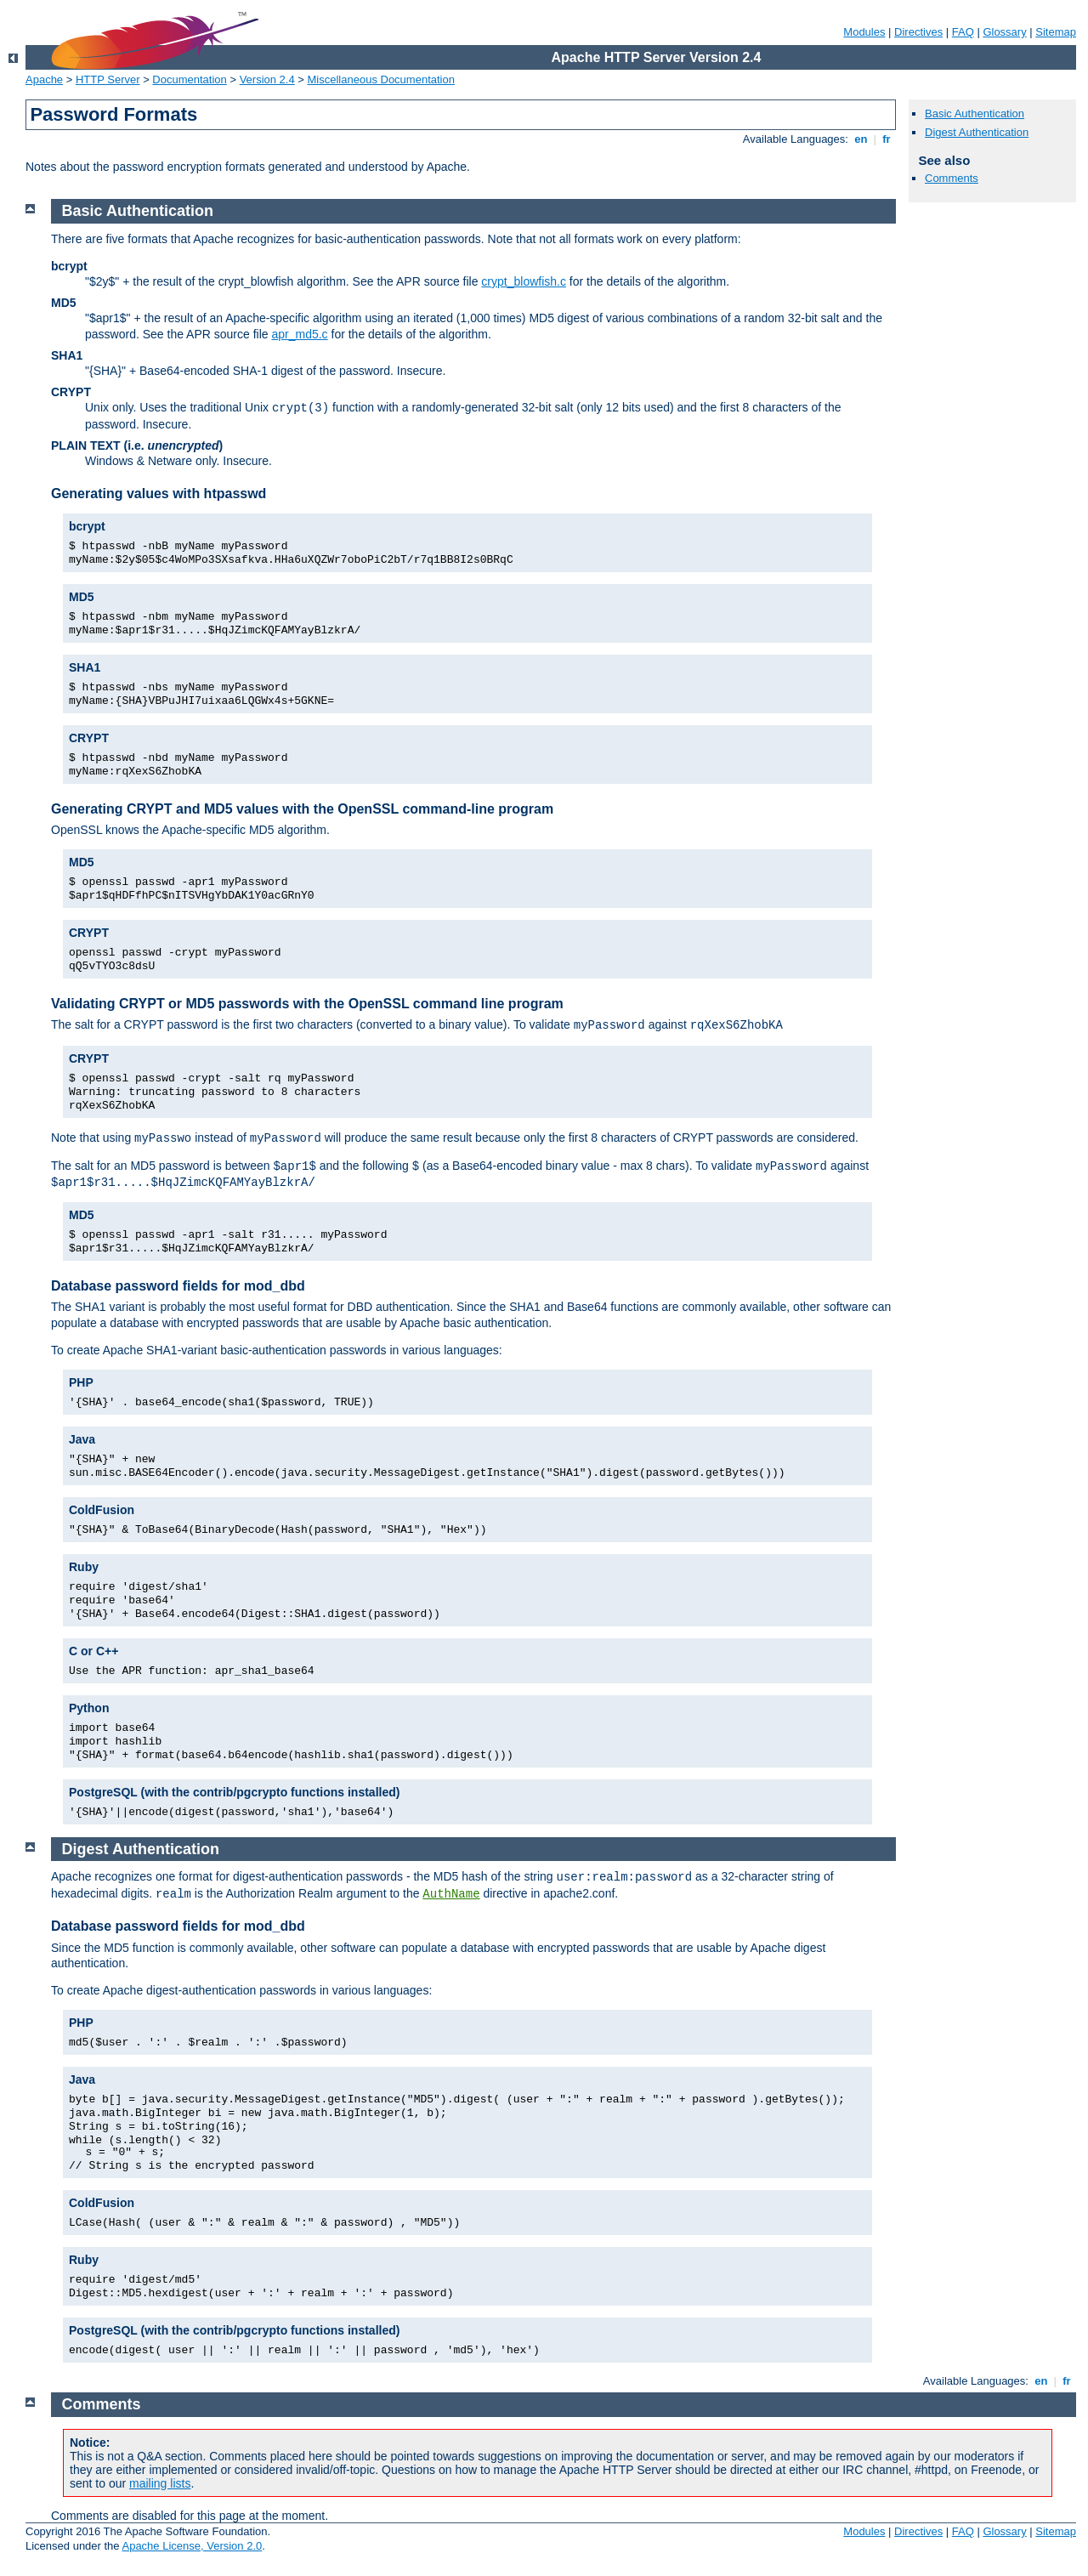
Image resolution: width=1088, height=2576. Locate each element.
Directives (918, 32)
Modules (864, 32)
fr (887, 139)
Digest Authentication (976, 132)
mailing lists (159, 2483)
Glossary (1004, 32)
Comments (951, 178)
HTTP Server (108, 79)
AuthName (450, 1894)
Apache (44, 79)
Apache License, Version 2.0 (192, 2545)
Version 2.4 (267, 79)
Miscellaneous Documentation (381, 79)
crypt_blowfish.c (523, 281)
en (861, 139)
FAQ (963, 32)
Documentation (189, 79)
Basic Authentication (974, 113)
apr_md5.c (299, 334)
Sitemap (1055, 32)
